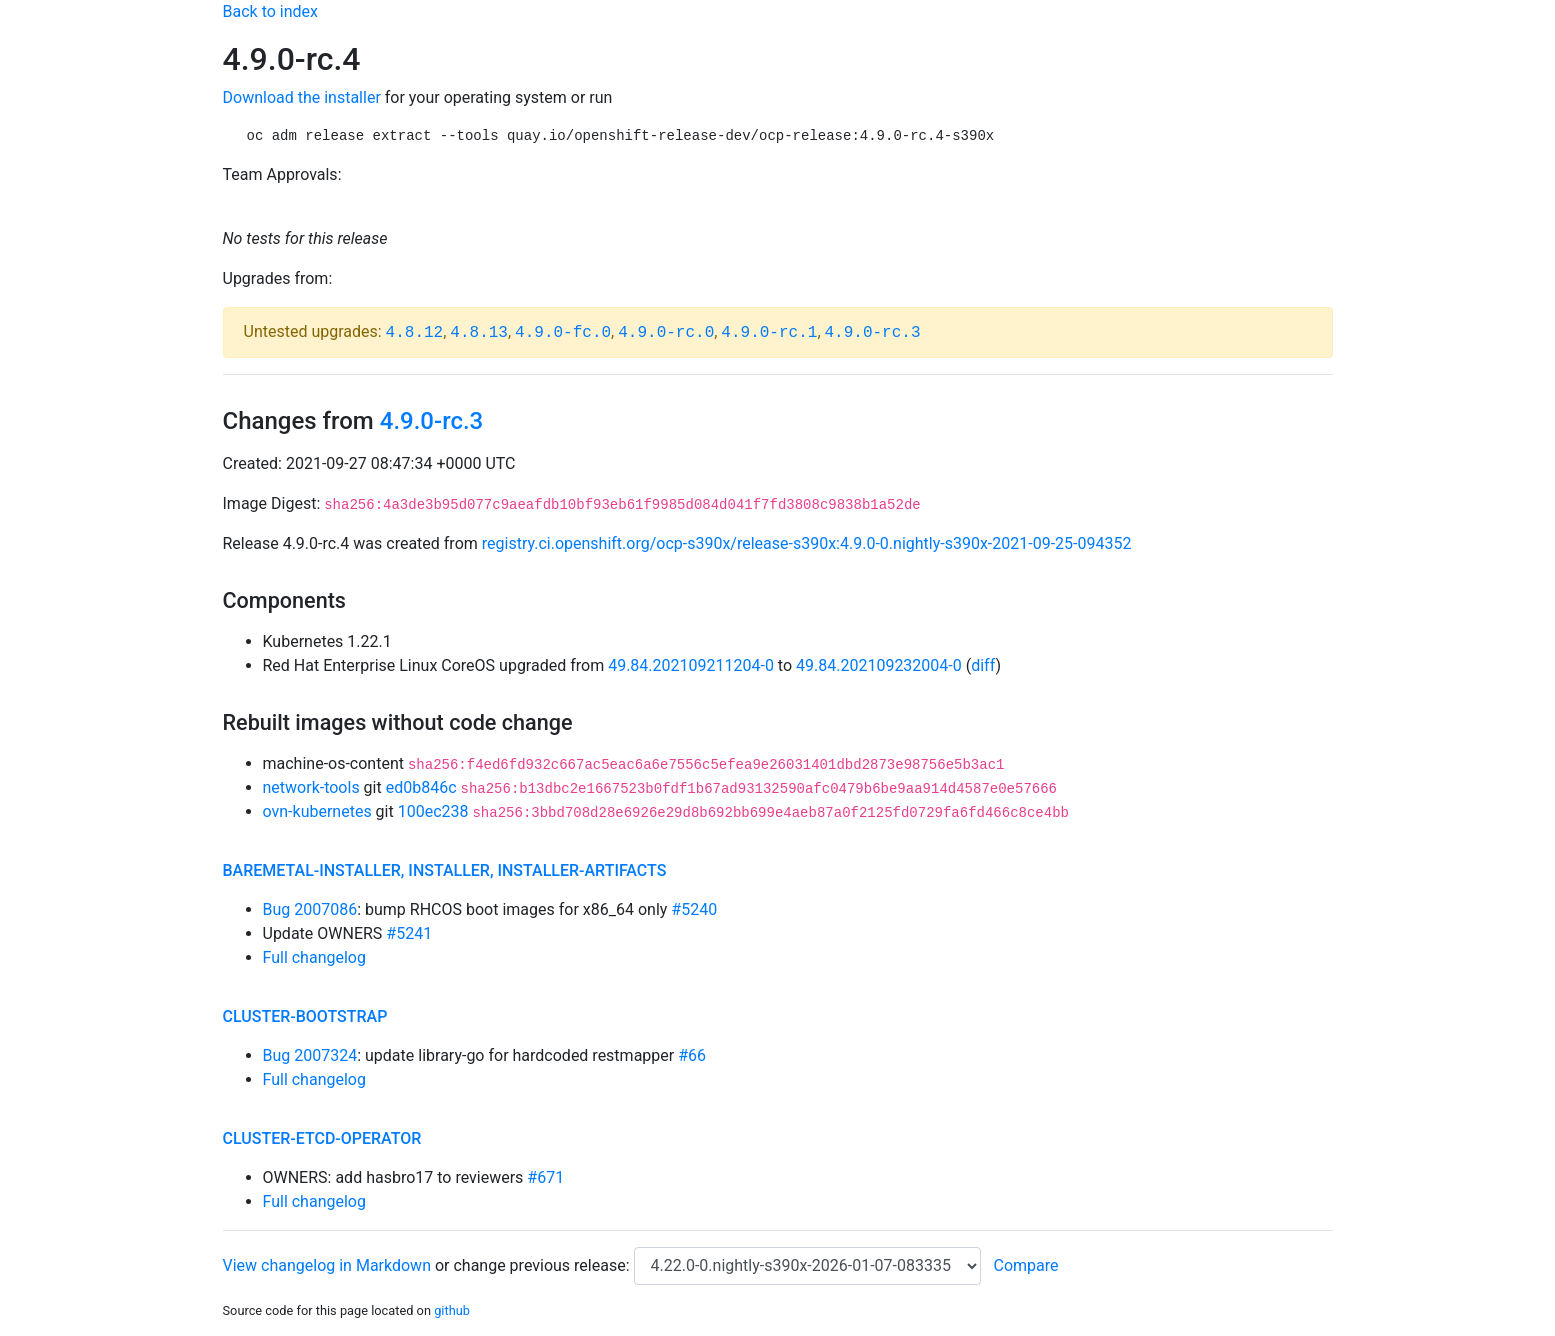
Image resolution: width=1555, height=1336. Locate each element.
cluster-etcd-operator (322, 1138)
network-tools (311, 787)
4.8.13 (479, 333)
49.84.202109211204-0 (691, 665)
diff (983, 665)
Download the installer (302, 97)
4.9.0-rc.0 (666, 333)
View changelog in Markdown (327, 1265)
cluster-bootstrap (305, 1016)
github (452, 1310)
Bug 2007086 (310, 909)
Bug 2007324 (310, 1055)
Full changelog (314, 957)
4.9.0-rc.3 (873, 333)
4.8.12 (415, 333)
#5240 (694, 909)
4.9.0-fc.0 (563, 333)
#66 (692, 1055)
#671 (545, 1177)
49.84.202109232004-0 (879, 665)
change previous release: (543, 1265)
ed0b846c (421, 787)
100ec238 (433, 811)
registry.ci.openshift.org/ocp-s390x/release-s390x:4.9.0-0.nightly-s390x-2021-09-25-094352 (807, 543)
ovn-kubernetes (317, 811)
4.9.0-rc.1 (769, 333)
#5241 (409, 933)
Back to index (270, 11)
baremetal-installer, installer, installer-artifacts (445, 870)
